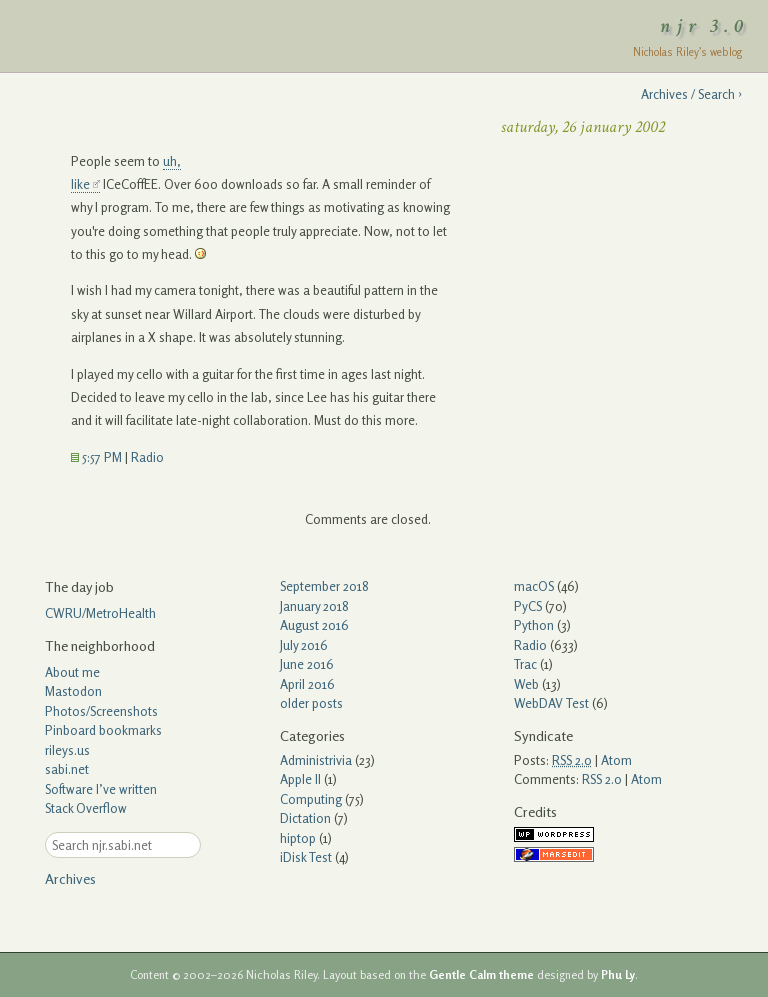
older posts (311, 703)
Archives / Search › (691, 94)
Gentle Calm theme (481, 975)
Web (526, 684)
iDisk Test (306, 857)
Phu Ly (618, 975)
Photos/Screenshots (101, 711)
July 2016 (304, 645)
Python (534, 625)
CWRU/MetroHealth (100, 613)
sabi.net (67, 769)
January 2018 (314, 606)
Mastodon (73, 691)
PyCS (528, 606)
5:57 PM (96, 457)
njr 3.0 (705, 26)
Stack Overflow (86, 808)
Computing (311, 799)
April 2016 (307, 684)
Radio (147, 457)
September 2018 (324, 586)
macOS (534, 586)
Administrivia (316, 760)
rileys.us (67, 750)
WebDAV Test (551, 703)
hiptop (298, 838)
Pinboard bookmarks (103, 730)
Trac (525, 664)
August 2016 (314, 625)
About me (72, 672)
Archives (70, 878)
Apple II (300, 779)
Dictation (305, 818)
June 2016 (307, 664)
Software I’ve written (101, 789)
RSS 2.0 (602, 779)
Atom (616, 760)
